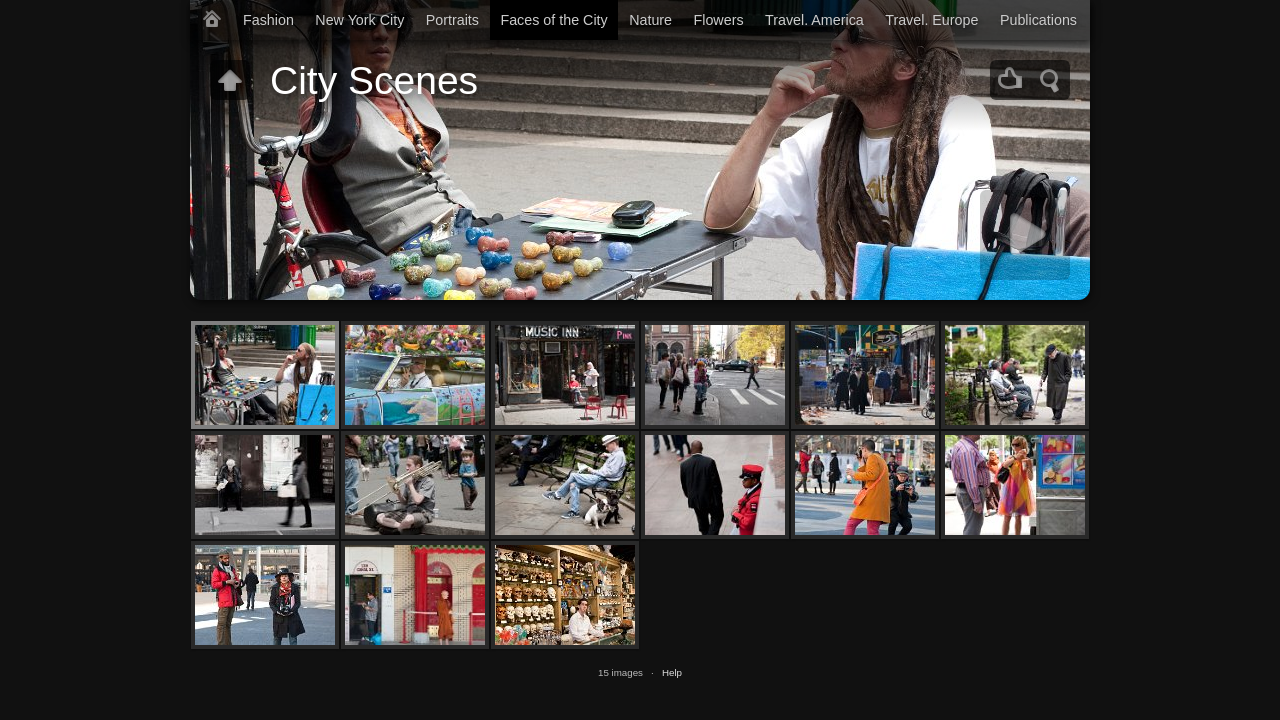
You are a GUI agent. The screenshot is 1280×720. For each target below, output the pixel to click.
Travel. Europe (931, 20)
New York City (359, 20)
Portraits (452, 20)
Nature (650, 20)
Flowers (719, 20)
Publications (1038, 20)
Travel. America (814, 20)
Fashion (268, 20)
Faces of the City (553, 20)
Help (672, 672)
